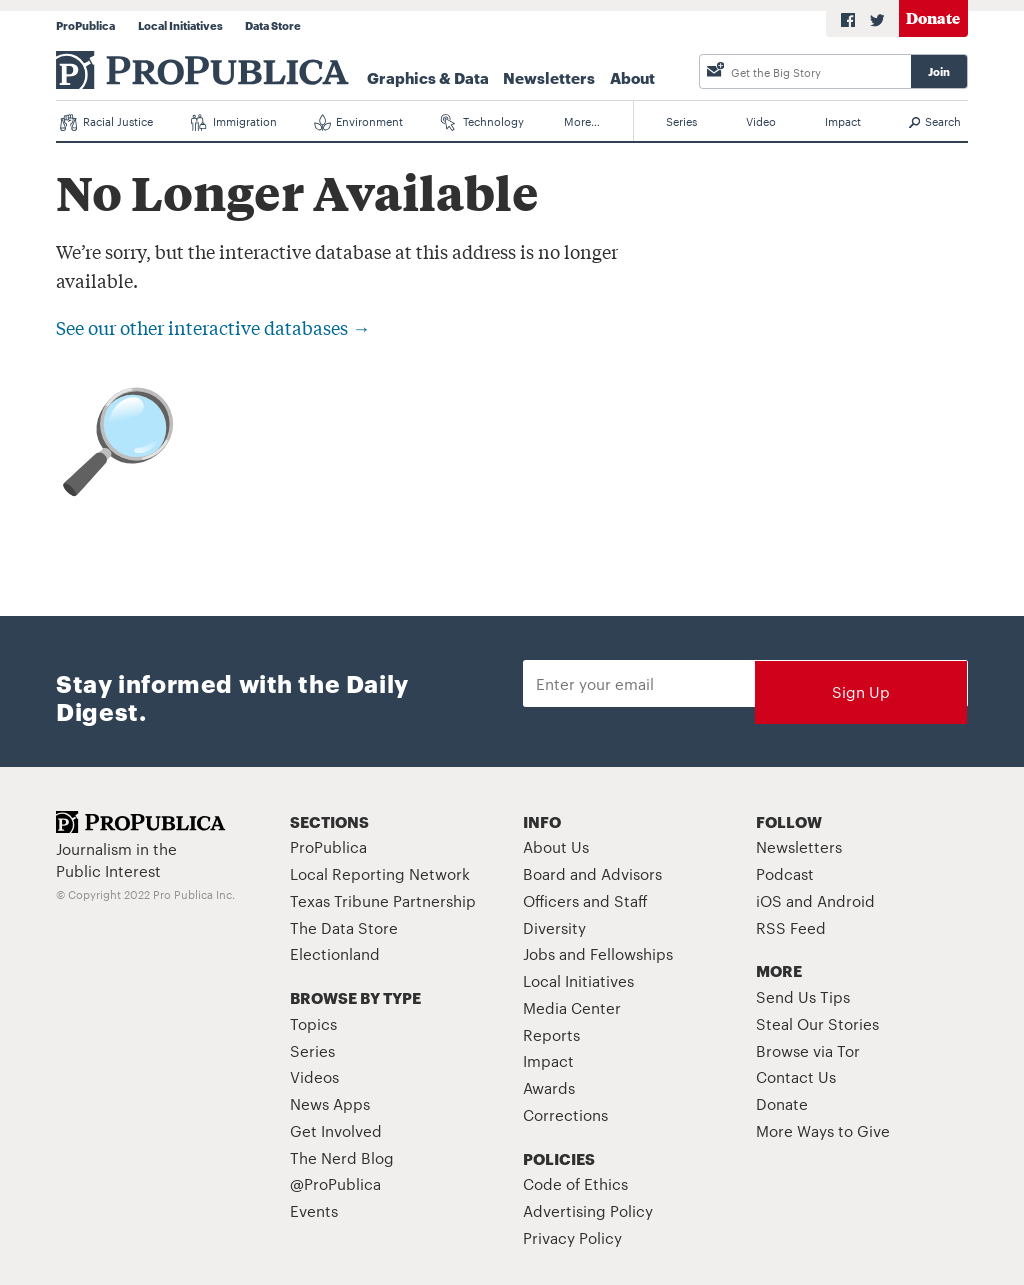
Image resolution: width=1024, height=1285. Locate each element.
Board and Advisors (592, 873)
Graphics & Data (428, 77)
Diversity (554, 927)
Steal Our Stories (817, 1023)
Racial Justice (106, 122)
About (632, 77)
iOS (769, 900)
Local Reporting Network (380, 873)
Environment (359, 122)
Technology (483, 122)
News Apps (330, 1103)
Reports (551, 1034)
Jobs (539, 953)
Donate (933, 17)
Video (761, 121)
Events (314, 1210)
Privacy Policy (572, 1237)
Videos (314, 1076)
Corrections (565, 1114)
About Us (556, 846)
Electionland (335, 953)
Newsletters (549, 77)
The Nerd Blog (342, 1157)
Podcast (785, 873)
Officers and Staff (585, 900)
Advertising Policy (588, 1210)
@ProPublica (335, 1183)
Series (681, 121)
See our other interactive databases (213, 327)
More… (582, 121)
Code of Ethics (575, 1183)
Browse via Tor (808, 1050)
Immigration (233, 122)
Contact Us (796, 1076)
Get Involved (336, 1130)
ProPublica (85, 25)
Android (846, 900)
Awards (549, 1087)
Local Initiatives (180, 25)
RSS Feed (791, 927)
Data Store (273, 25)
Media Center (572, 1007)
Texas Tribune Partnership (383, 900)
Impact (843, 121)
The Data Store (344, 927)
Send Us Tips (803, 996)
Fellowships (631, 953)
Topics (313, 1023)
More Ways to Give (823, 1130)
